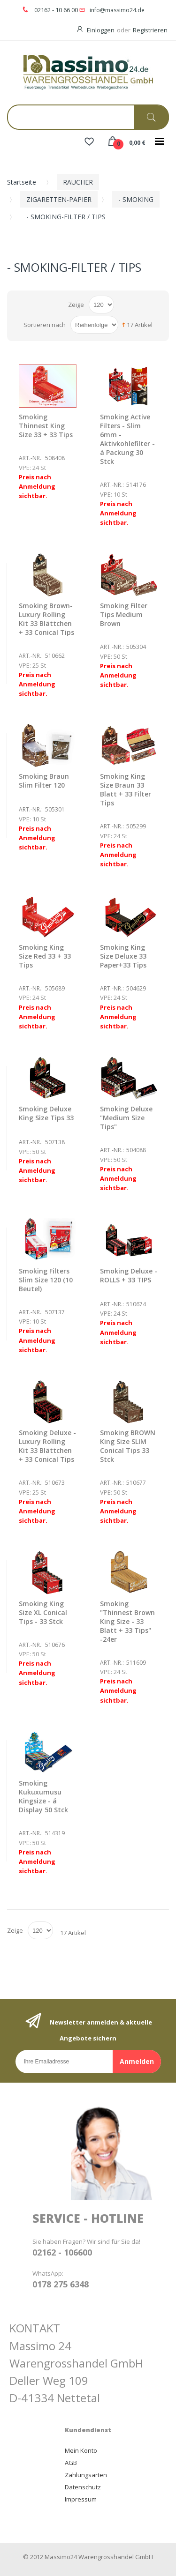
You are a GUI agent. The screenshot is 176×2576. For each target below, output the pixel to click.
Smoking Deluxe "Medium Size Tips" (126, 1117)
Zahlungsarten (86, 2475)
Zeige (76, 304)
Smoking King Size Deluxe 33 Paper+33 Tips (123, 956)
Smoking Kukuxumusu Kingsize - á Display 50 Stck (43, 1796)
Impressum (81, 2499)
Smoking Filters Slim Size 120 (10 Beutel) (46, 1279)
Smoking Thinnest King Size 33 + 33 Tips (46, 425)
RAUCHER (78, 182)
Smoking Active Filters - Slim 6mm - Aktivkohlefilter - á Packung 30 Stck (127, 439)
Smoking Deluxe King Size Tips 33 (46, 1113)
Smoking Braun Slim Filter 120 (44, 780)
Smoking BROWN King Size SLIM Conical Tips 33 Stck (127, 1446)
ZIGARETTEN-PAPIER (59, 199)
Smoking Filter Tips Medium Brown (123, 614)
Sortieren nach (44, 324)
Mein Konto (81, 2450)
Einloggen (101, 30)
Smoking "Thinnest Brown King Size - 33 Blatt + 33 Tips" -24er (127, 1621)
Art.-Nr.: (31, 458)
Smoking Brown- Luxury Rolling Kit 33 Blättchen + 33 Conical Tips (46, 619)
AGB (71, 2462)
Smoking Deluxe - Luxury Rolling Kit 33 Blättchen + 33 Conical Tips (47, 1446)
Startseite (21, 182)
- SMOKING (135, 199)
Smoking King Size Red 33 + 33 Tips (45, 956)
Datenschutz (83, 2487)
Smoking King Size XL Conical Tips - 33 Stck (43, 1612)
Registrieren (150, 30)
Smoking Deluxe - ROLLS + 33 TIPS (128, 1275)
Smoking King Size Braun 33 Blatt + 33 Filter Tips (125, 789)
